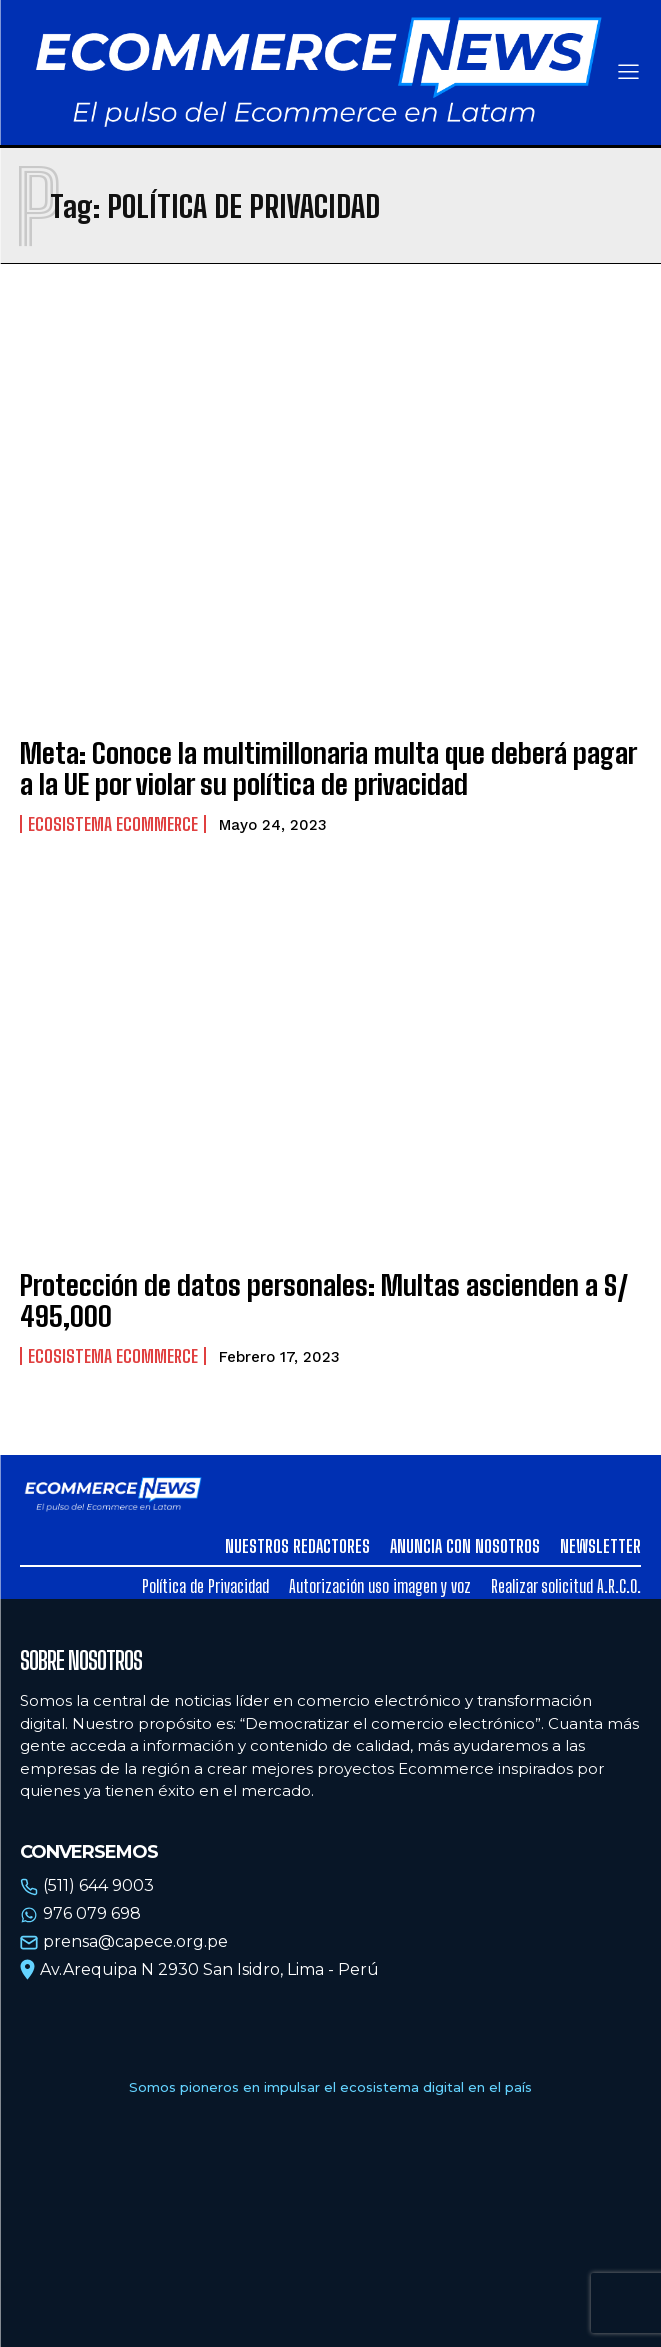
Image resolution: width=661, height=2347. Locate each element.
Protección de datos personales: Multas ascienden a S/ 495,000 (324, 1300)
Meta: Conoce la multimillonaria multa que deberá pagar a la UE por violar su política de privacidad (328, 768)
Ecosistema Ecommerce (113, 824)
